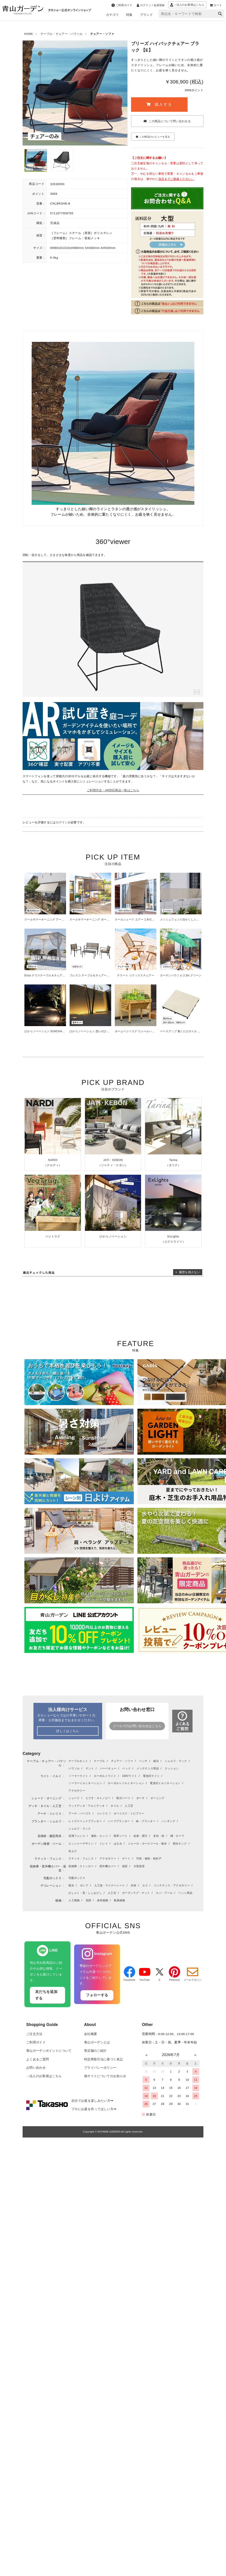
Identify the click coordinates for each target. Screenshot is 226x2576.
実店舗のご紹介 (95, 2050)
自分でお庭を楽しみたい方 (92, 2100)
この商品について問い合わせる (169, 121)
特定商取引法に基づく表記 (103, 2059)
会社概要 (90, 2034)
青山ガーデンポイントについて (48, 2050)
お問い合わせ (36, 2067)
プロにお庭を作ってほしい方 (93, 2109)
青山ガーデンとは (97, 2042)
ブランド (146, 15)
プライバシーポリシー (100, 2067)
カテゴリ (112, 15)
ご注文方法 (34, 2034)
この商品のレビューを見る (153, 136)
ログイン (62, 822)
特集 (129, 15)
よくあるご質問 (37, 2059)
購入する (159, 104)
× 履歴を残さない (187, 1272)
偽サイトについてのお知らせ (105, 2076)
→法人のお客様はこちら (44, 2076)
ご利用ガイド (36, 2042)
